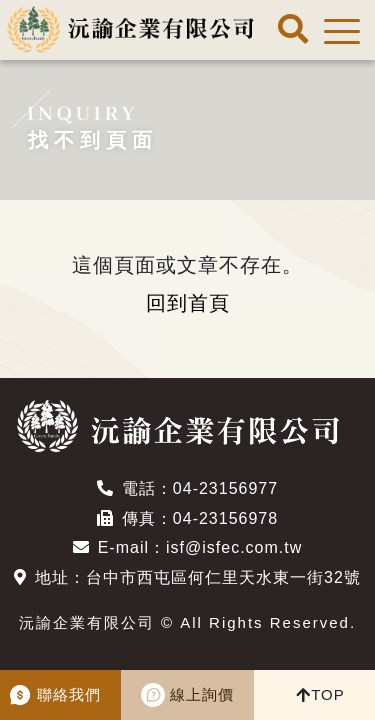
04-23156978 (225, 518)
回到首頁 (188, 303)
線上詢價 (202, 694)
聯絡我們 (69, 694)
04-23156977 (225, 488)
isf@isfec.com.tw (234, 547)
